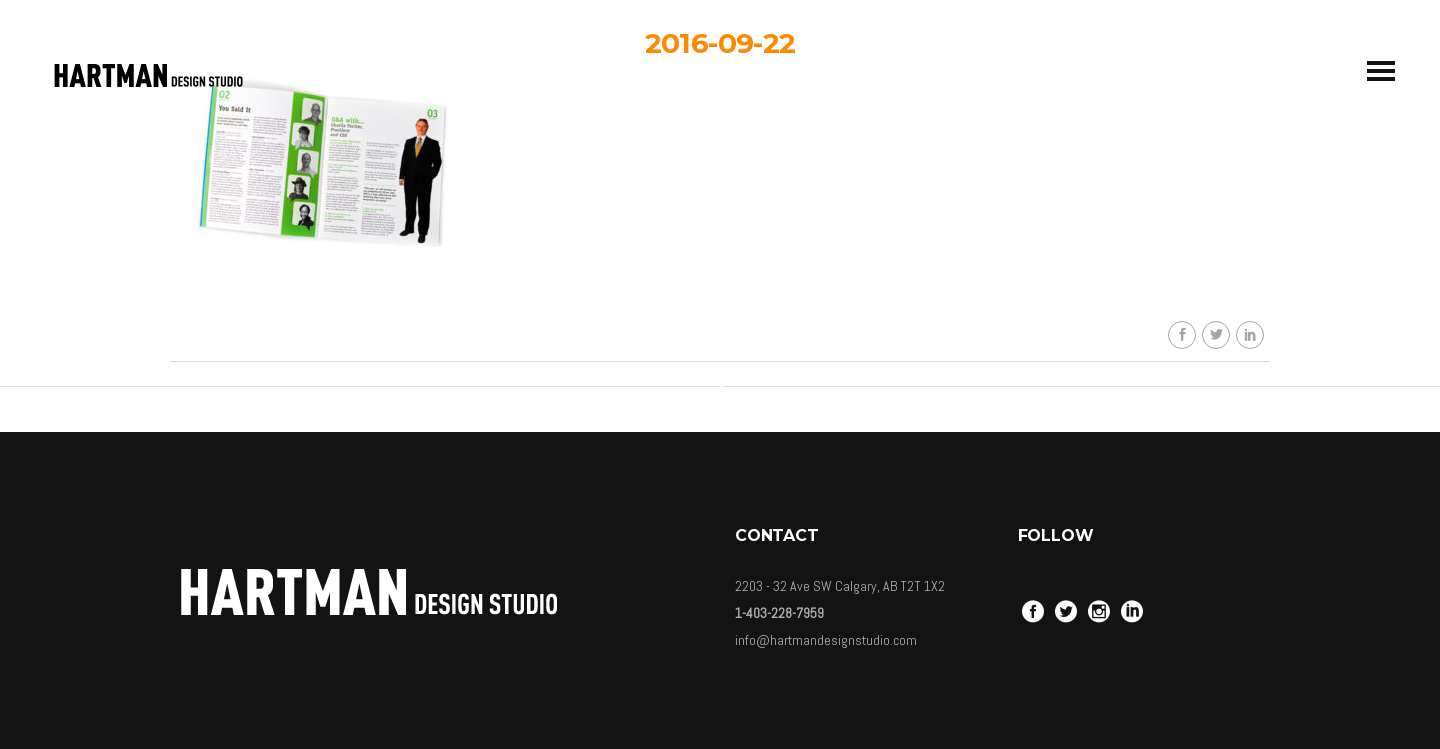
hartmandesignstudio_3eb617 (735, 218)
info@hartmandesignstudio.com (826, 640)
